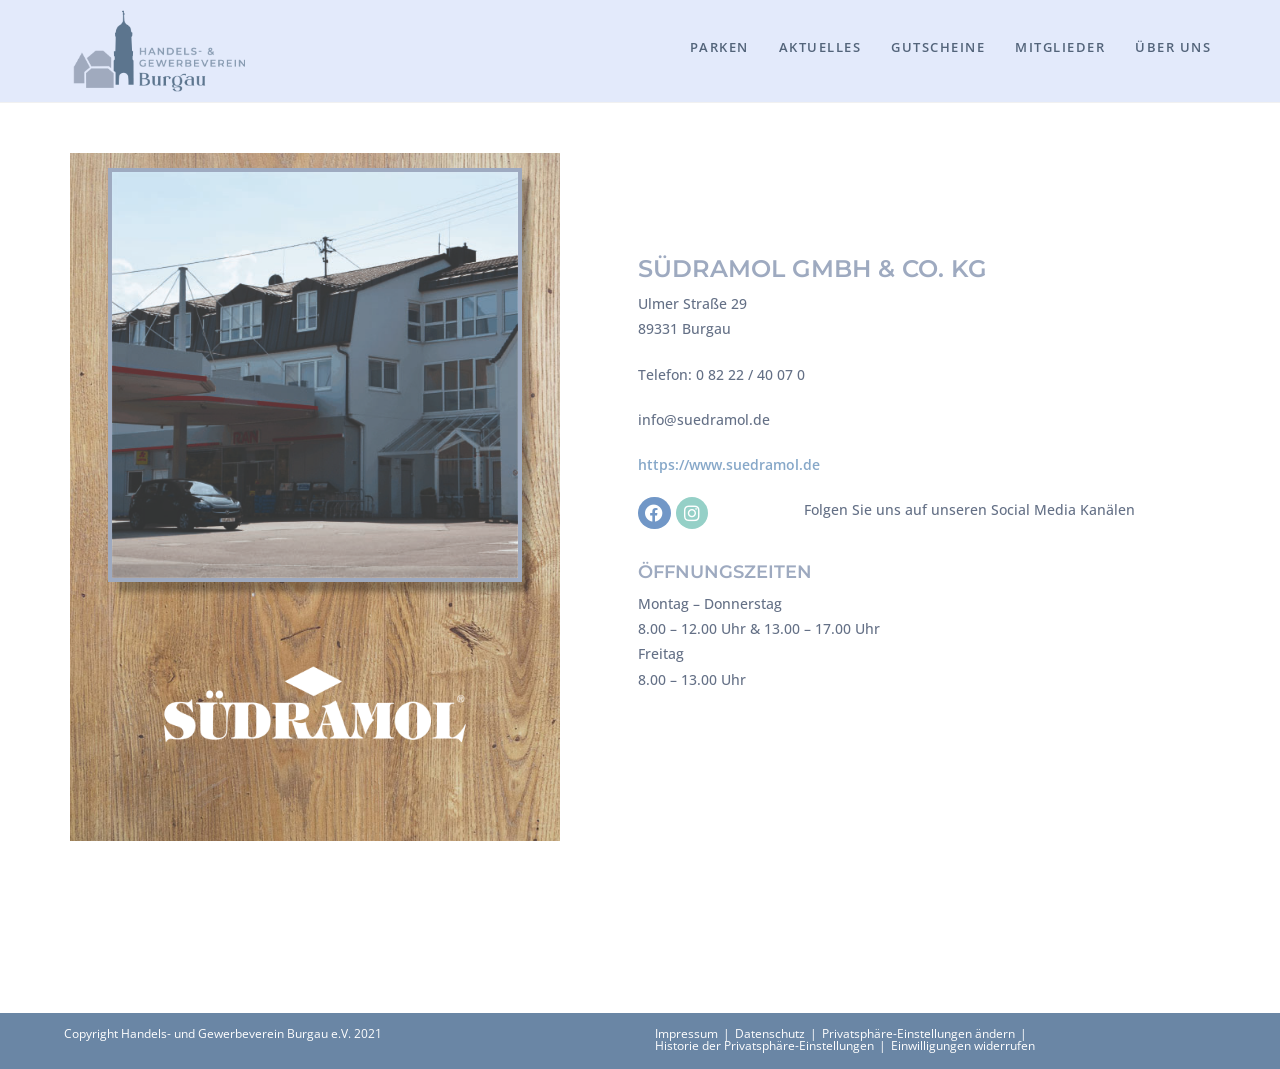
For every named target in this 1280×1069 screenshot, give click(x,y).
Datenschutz (770, 1033)
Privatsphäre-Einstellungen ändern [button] (918, 1033)
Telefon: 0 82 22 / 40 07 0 (721, 374)
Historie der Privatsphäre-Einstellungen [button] (764, 1045)
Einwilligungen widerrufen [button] (963, 1045)
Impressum (686, 1033)
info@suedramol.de (704, 419)
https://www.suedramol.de (729, 464)
